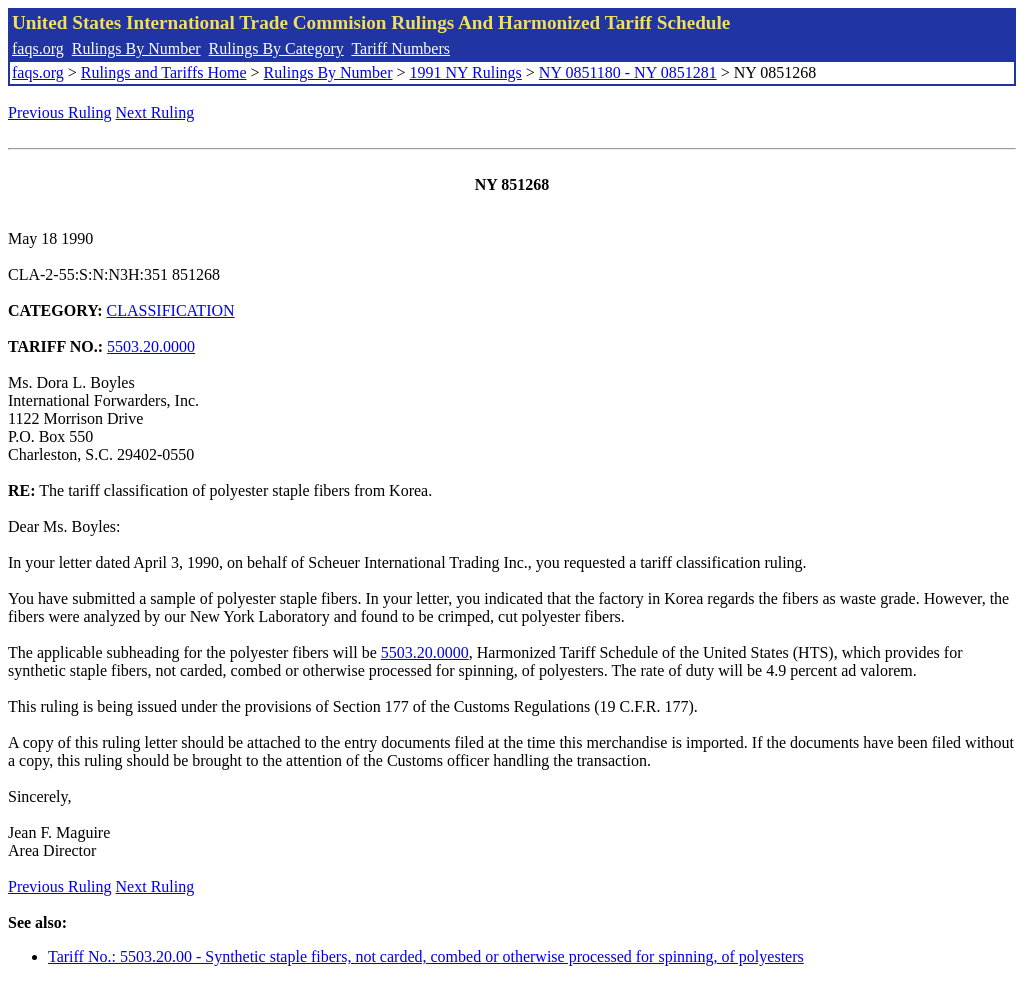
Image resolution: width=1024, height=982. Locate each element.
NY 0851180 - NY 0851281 (628, 72)
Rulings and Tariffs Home (164, 72)
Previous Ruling (60, 112)
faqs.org (38, 48)
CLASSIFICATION (171, 310)
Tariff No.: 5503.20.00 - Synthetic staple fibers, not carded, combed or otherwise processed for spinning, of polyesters (426, 956)
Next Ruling (155, 112)
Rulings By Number (136, 48)
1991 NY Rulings (466, 72)
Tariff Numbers (400, 48)
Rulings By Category (276, 48)
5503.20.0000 (151, 346)
